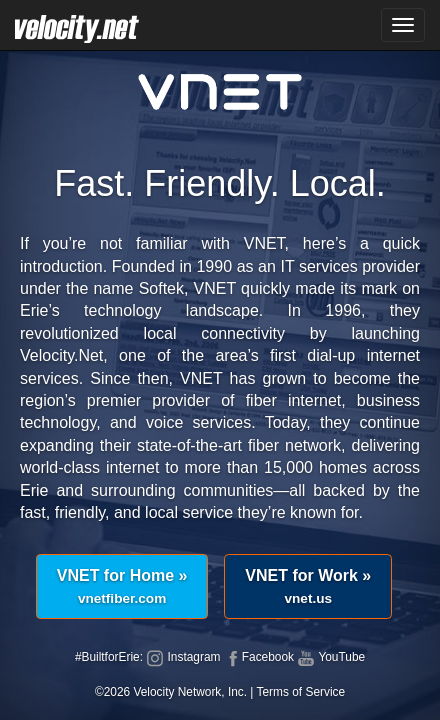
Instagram (183, 657)
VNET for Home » (122, 586)
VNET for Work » (308, 586)
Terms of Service (301, 692)
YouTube (331, 657)
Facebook (259, 657)
